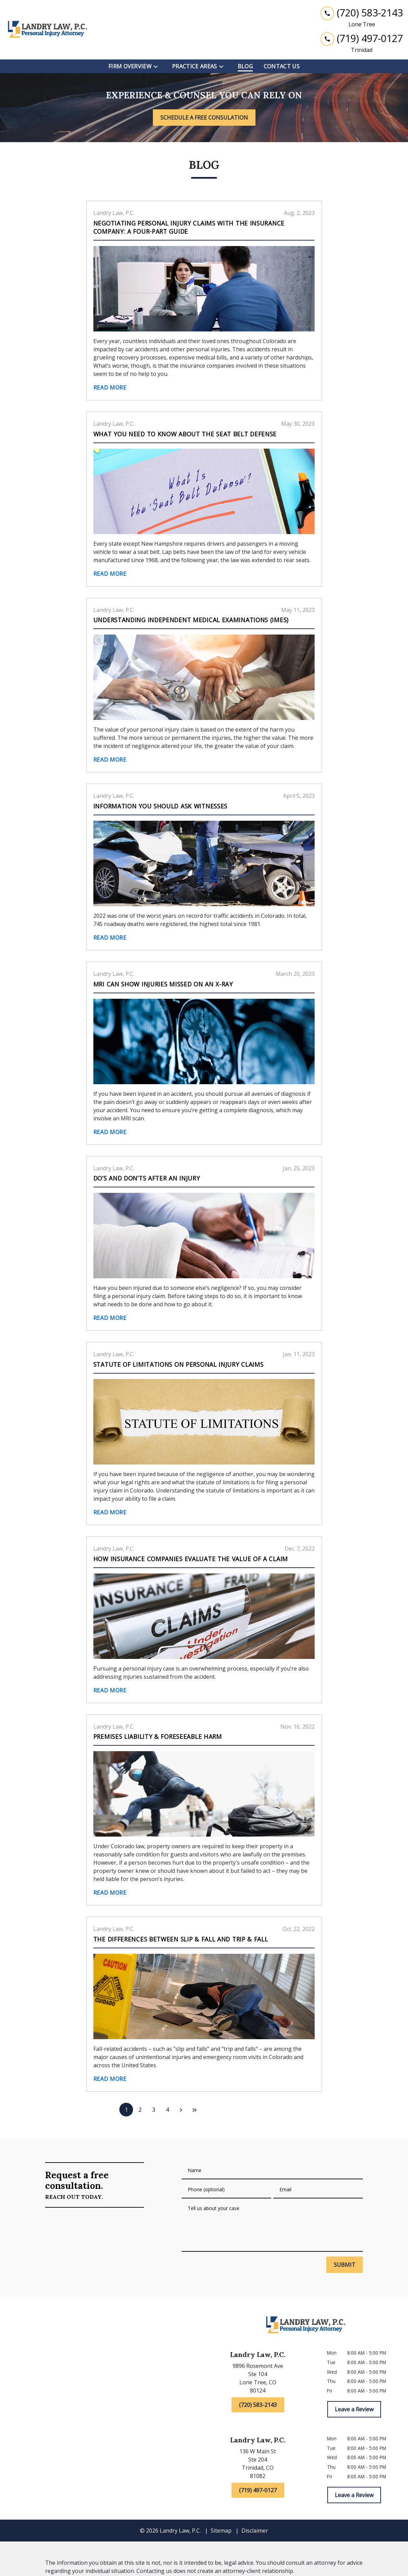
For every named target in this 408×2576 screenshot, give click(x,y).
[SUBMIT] (344, 2265)
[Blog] (245, 66)
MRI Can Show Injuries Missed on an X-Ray (163, 984)
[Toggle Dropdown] (158, 66)
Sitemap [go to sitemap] (221, 2530)
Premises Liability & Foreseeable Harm (157, 1736)
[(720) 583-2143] (258, 2404)
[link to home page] (48, 30)
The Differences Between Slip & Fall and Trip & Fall (180, 1939)
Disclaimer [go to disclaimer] (254, 2530)
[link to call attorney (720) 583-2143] (361, 12)
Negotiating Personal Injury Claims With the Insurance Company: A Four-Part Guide (189, 227)
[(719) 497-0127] (258, 2490)
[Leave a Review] (354, 2409)
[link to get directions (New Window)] (258, 2379)
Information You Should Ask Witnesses (160, 806)
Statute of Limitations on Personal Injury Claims (178, 1364)
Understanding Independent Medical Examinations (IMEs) (191, 620)
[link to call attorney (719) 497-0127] (361, 38)
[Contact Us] (281, 66)
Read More (110, 387)
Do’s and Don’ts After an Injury (146, 1178)
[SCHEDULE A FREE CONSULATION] (204, 117)
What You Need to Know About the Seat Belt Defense (185, 434)
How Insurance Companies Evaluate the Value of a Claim (190, 1559)
